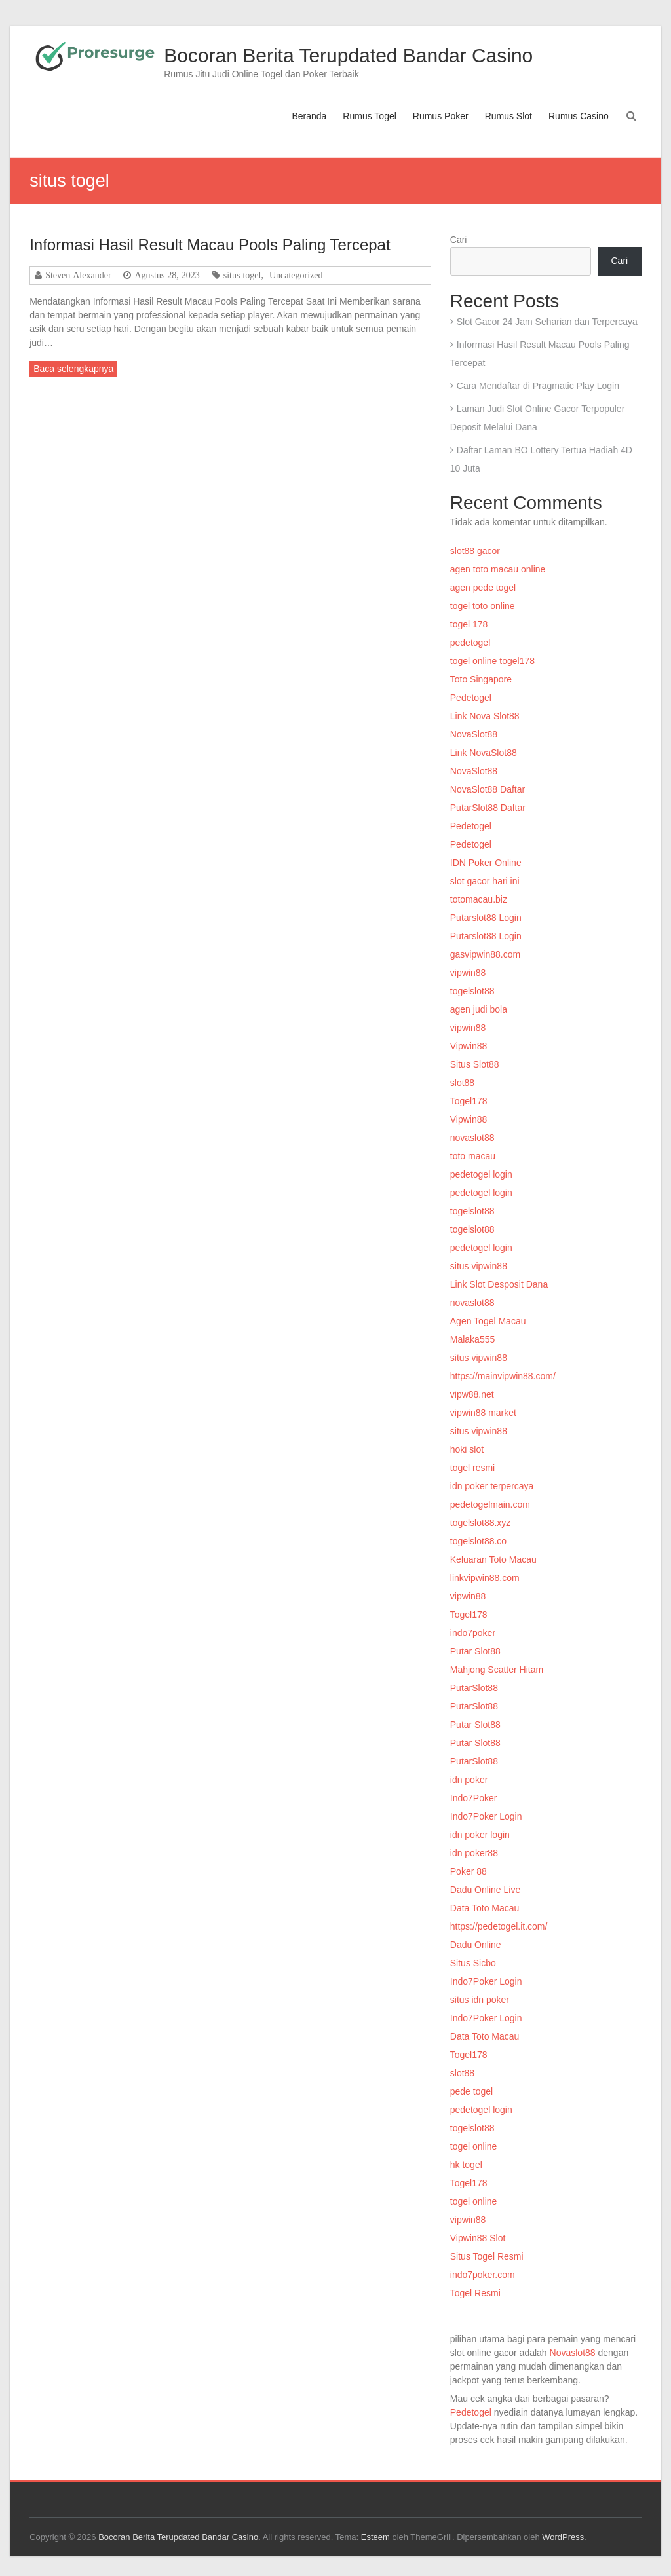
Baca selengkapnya (73, 369)
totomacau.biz (478, 899)
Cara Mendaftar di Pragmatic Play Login (538, 386)
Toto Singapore (481, 679)
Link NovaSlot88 (483, 752)
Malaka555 (472, 1339)
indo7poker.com (482, 2274)
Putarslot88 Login (486, 917)
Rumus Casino (578, 116)
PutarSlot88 (474, 1688)
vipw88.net (472, 1394)
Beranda (309, 116)
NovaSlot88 (473, 734)
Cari (458, 239)
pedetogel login (481, 1174)
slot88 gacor (475, 551)
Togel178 (469, 1101)
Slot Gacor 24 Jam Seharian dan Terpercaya (547, 321)
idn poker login (480, 1834)
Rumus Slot (508, 116)
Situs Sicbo (473, 1963)
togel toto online (482, 606)
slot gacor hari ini (485, 881)
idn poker (469, 1779)
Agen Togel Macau (488, 1321)
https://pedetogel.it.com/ (499, 1926)
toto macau (472, 1156)
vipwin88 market (483, 1413)
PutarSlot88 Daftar (488, 807)
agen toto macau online (498, 569)
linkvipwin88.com (485, 1578)
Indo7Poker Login (486, 1816)
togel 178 (469, 624)
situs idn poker (479, 1999)
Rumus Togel (369, 116)
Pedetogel (470, 697)
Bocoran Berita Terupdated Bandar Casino (348, 55)
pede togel (471, 2091)
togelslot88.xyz (480, 1523)
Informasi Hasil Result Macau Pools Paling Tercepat (209, 244)
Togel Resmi (475, 2293)
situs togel (242, 275)
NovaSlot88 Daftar (487, 789)
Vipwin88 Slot (478, 2238)
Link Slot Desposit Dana (499, 1284)
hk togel (466, 2164)
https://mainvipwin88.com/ (503, 1376)
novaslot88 (472, 1137)
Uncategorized (296, 275)
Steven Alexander (78, 275)
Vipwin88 (469, 1046)
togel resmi (472, 1468)
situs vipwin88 (478, 1266)
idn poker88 (474, 1853)
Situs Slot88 (474, 1064)
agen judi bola (478, 1009)
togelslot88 (472, 991)
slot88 (462, 1082)
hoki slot (467, 1449)
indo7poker (472, 1633)
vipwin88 (468, 972)
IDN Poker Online (486, 862)
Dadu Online (475, 1944)
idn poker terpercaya (492, 1486)
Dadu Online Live (485, 1889)
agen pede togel (483, 587)
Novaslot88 (573, 2352)
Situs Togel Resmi (487, 2256)
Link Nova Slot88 (485, 716)
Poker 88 (468, 1871)
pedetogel (470, 642)
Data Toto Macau (485, 1908)
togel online (473, 2146)
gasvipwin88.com (485, 954)
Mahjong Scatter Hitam (496, 1669)
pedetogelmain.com (490, 1504)
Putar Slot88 (475, 1651)
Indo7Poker (473, 1798)
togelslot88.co (478, 1541)
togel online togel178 (492, 661)
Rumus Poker (441, 116)
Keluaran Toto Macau (493, 1559)
